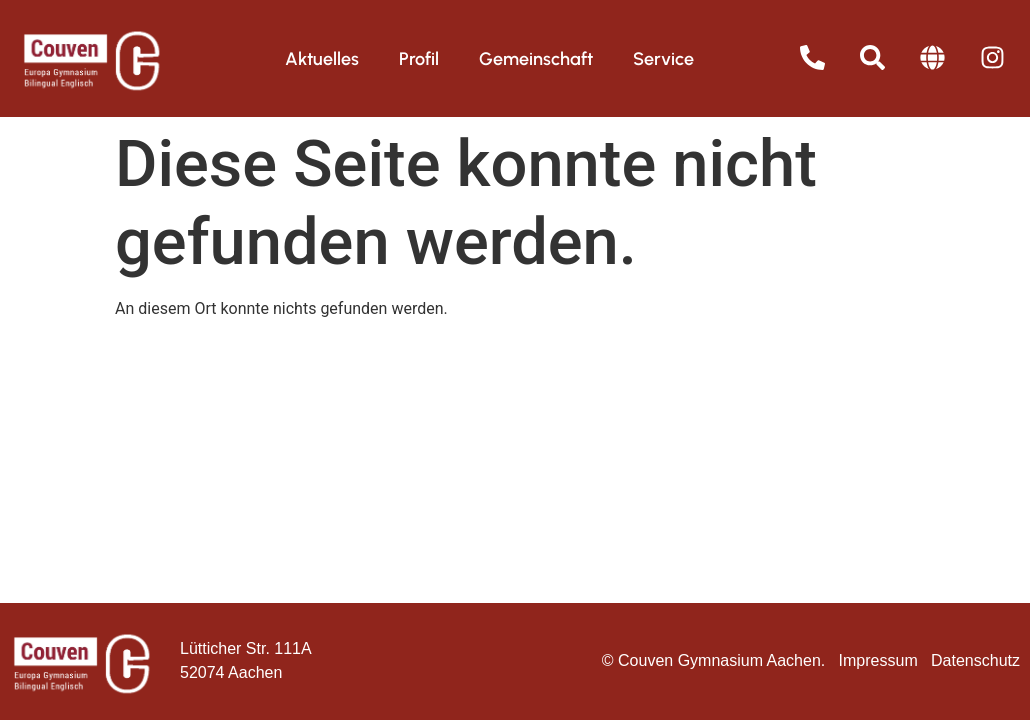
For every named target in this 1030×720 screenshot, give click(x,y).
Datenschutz (975, 660)
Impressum (878, 660)
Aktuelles (322, 59)
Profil (419, 59)
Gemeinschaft (536, 59)
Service (663, 59)
